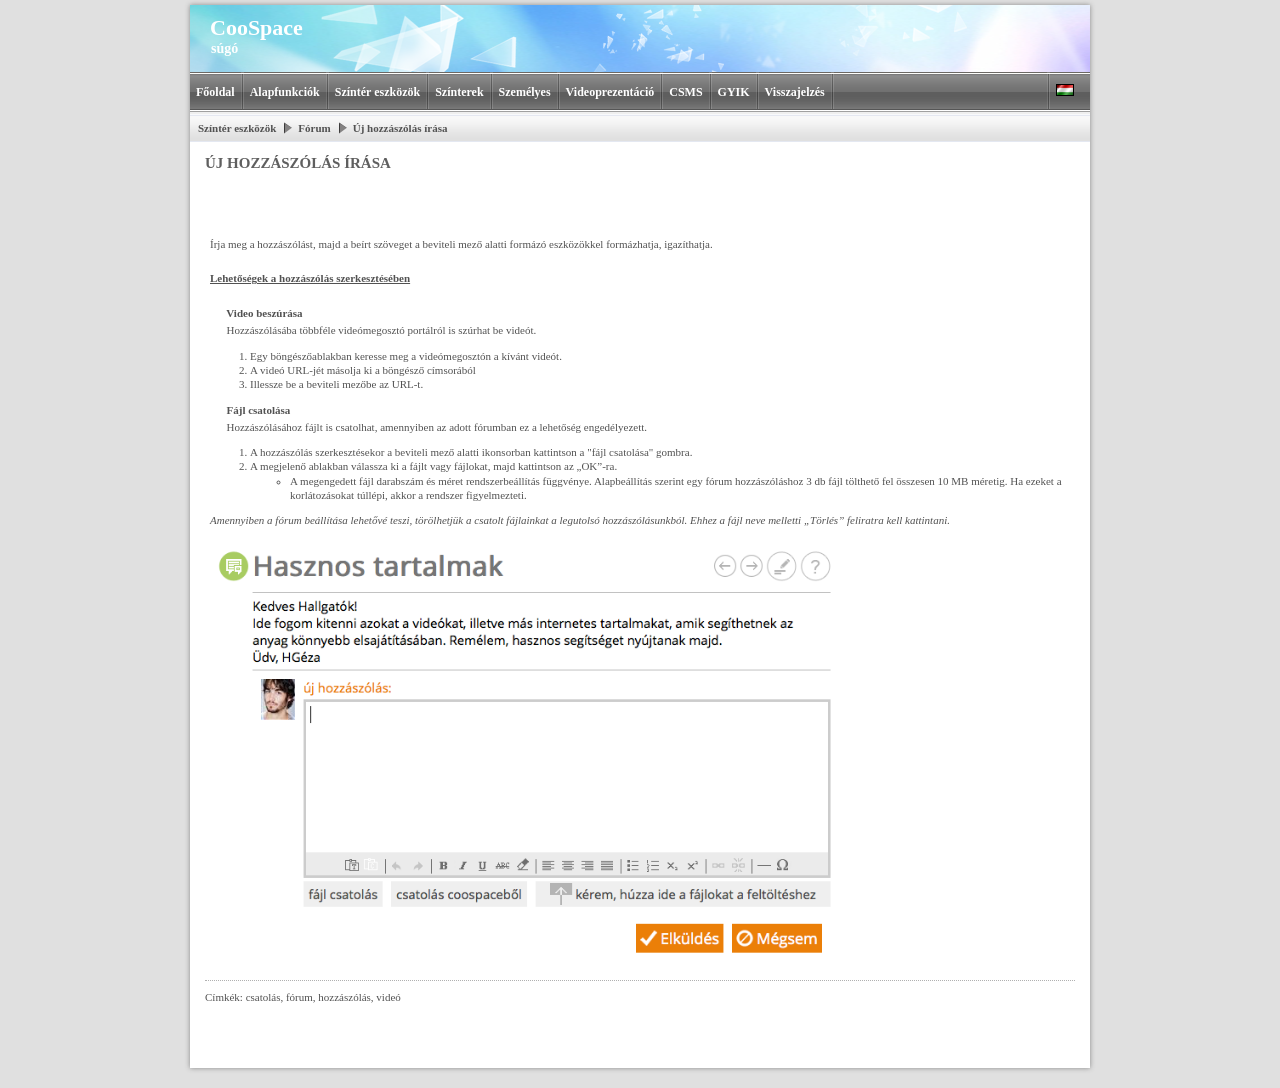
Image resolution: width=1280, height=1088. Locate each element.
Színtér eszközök (377, 92)
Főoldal (215, 92)
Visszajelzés (795, 92)
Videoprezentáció (610, 92)
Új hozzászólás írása (400, 128)
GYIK (734, 92)
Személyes (525, 92)
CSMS (685, 92)
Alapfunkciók (285, 92)
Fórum (314, 128)
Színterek (459, 92)
